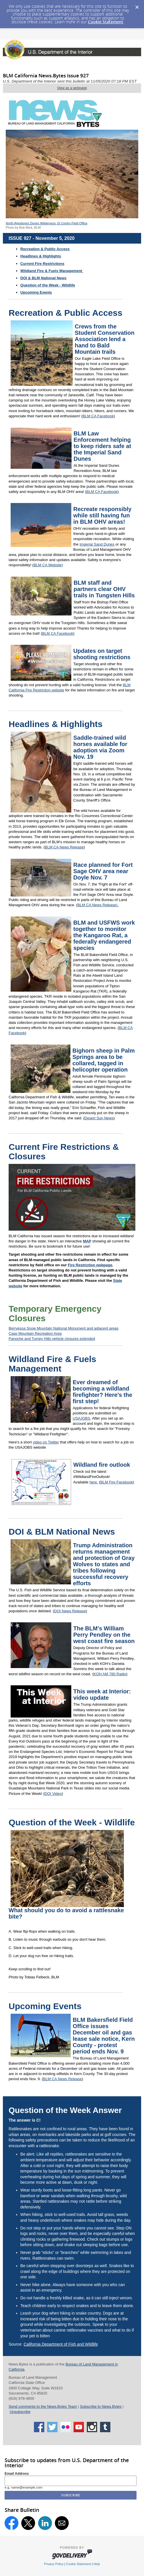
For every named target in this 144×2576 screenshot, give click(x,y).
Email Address (17, 2474)
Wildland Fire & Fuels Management (52, 1363)
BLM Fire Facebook (116, 1482)
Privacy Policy (54, 2564)
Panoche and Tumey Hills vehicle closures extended (52, 1338)
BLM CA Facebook (98, 416)
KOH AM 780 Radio (110, 1674)
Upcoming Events (36, 292)
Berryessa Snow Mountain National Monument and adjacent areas (63, 1328)
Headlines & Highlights (56, 724)
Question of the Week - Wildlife (47, 285)
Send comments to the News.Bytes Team (43, 2406)
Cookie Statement (105, 21)
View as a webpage (72, 88)
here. (93, 1482)
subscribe (22, 2411)
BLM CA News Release (64, 847)
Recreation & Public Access (45, 249)
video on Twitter (46, 1442)
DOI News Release (70, 1611)
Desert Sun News (99, 1118)
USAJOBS (81, 1418)
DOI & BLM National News (43, 278)
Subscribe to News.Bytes (101, 2406)
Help (96, 2564)
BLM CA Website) (48, 565)
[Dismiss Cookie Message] (137, 5)
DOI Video (53, 1793)
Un (12, 2411)
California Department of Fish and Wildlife (61, 2344)
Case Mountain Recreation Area (35, 1333)
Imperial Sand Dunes (97, 544)
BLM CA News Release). (97, 905)
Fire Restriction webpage (90, 1265)
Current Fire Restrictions (42, 263)
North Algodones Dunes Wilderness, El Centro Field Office (46, 223)
